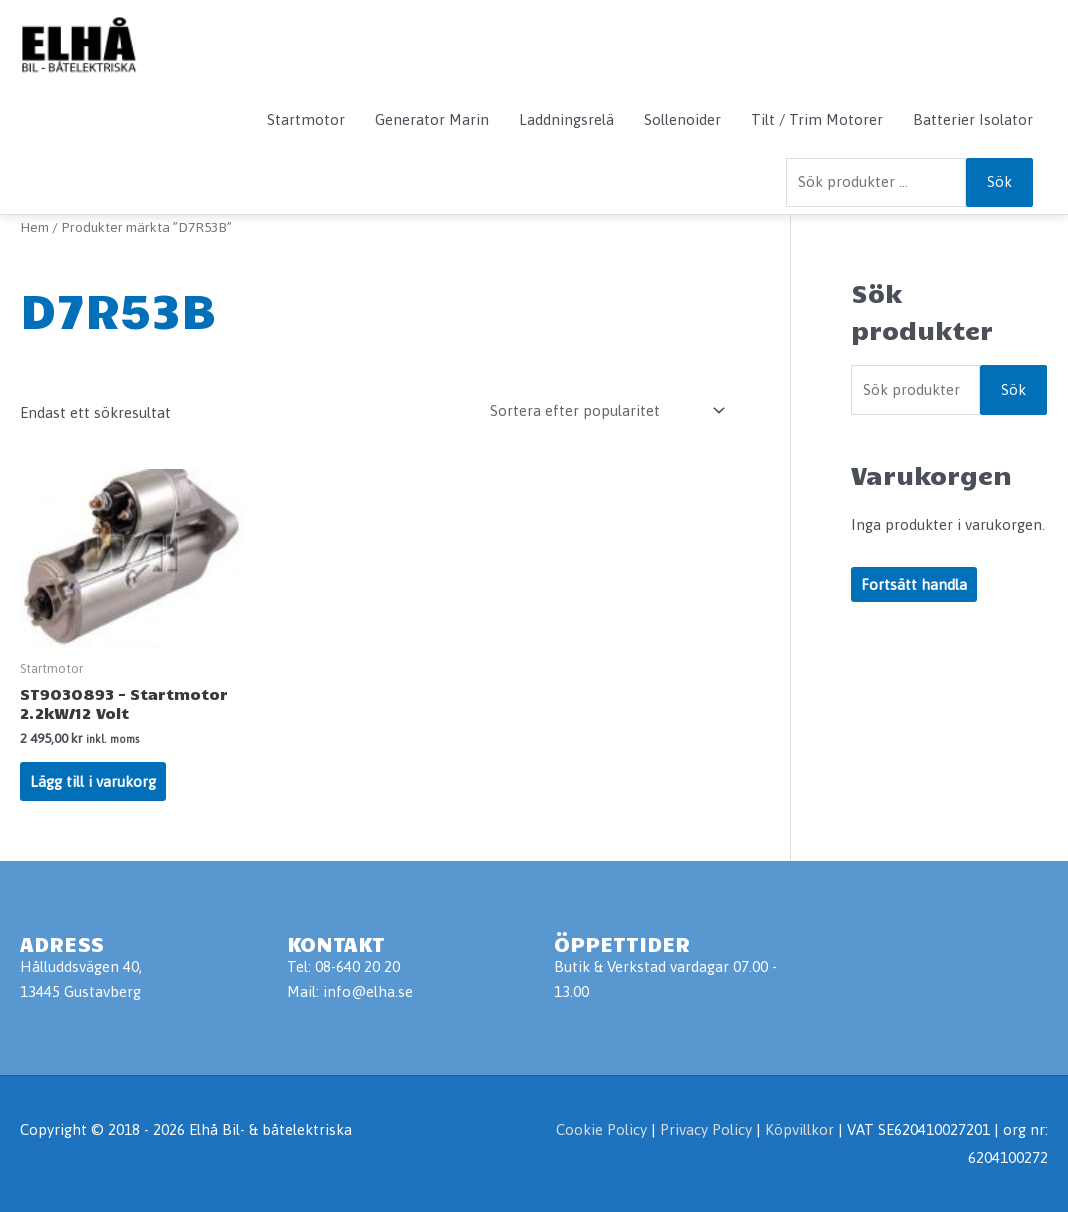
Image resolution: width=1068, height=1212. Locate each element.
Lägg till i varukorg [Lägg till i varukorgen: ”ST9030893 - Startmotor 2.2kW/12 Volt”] (93, 781)
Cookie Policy (601, 1129)
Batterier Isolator (973, 119)
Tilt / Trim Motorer (817, 119)
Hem (34, 227)
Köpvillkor (799, 1129)
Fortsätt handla (914, 584)
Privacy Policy (708, 1129)
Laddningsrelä (566, 119)
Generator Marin (432, 119)
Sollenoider (682, 119)
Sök (999, 181)
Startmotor (306, 119)
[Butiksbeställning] (604, 410)
